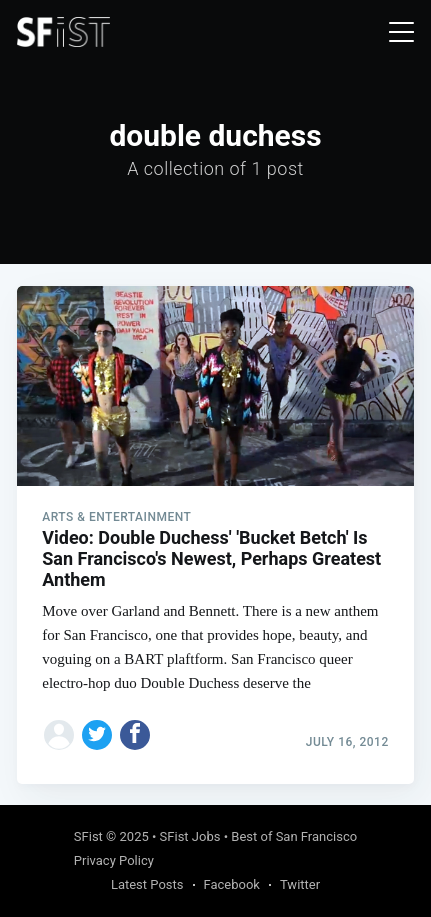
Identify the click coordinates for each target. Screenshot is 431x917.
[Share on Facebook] (135, 735)
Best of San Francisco (294, 836)
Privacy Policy (114, 860)
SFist (88, 836)
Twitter (300, 884)
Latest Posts (147, 884)
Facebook (232, 884)
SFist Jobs (190, 836)
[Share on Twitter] (97, 735)
